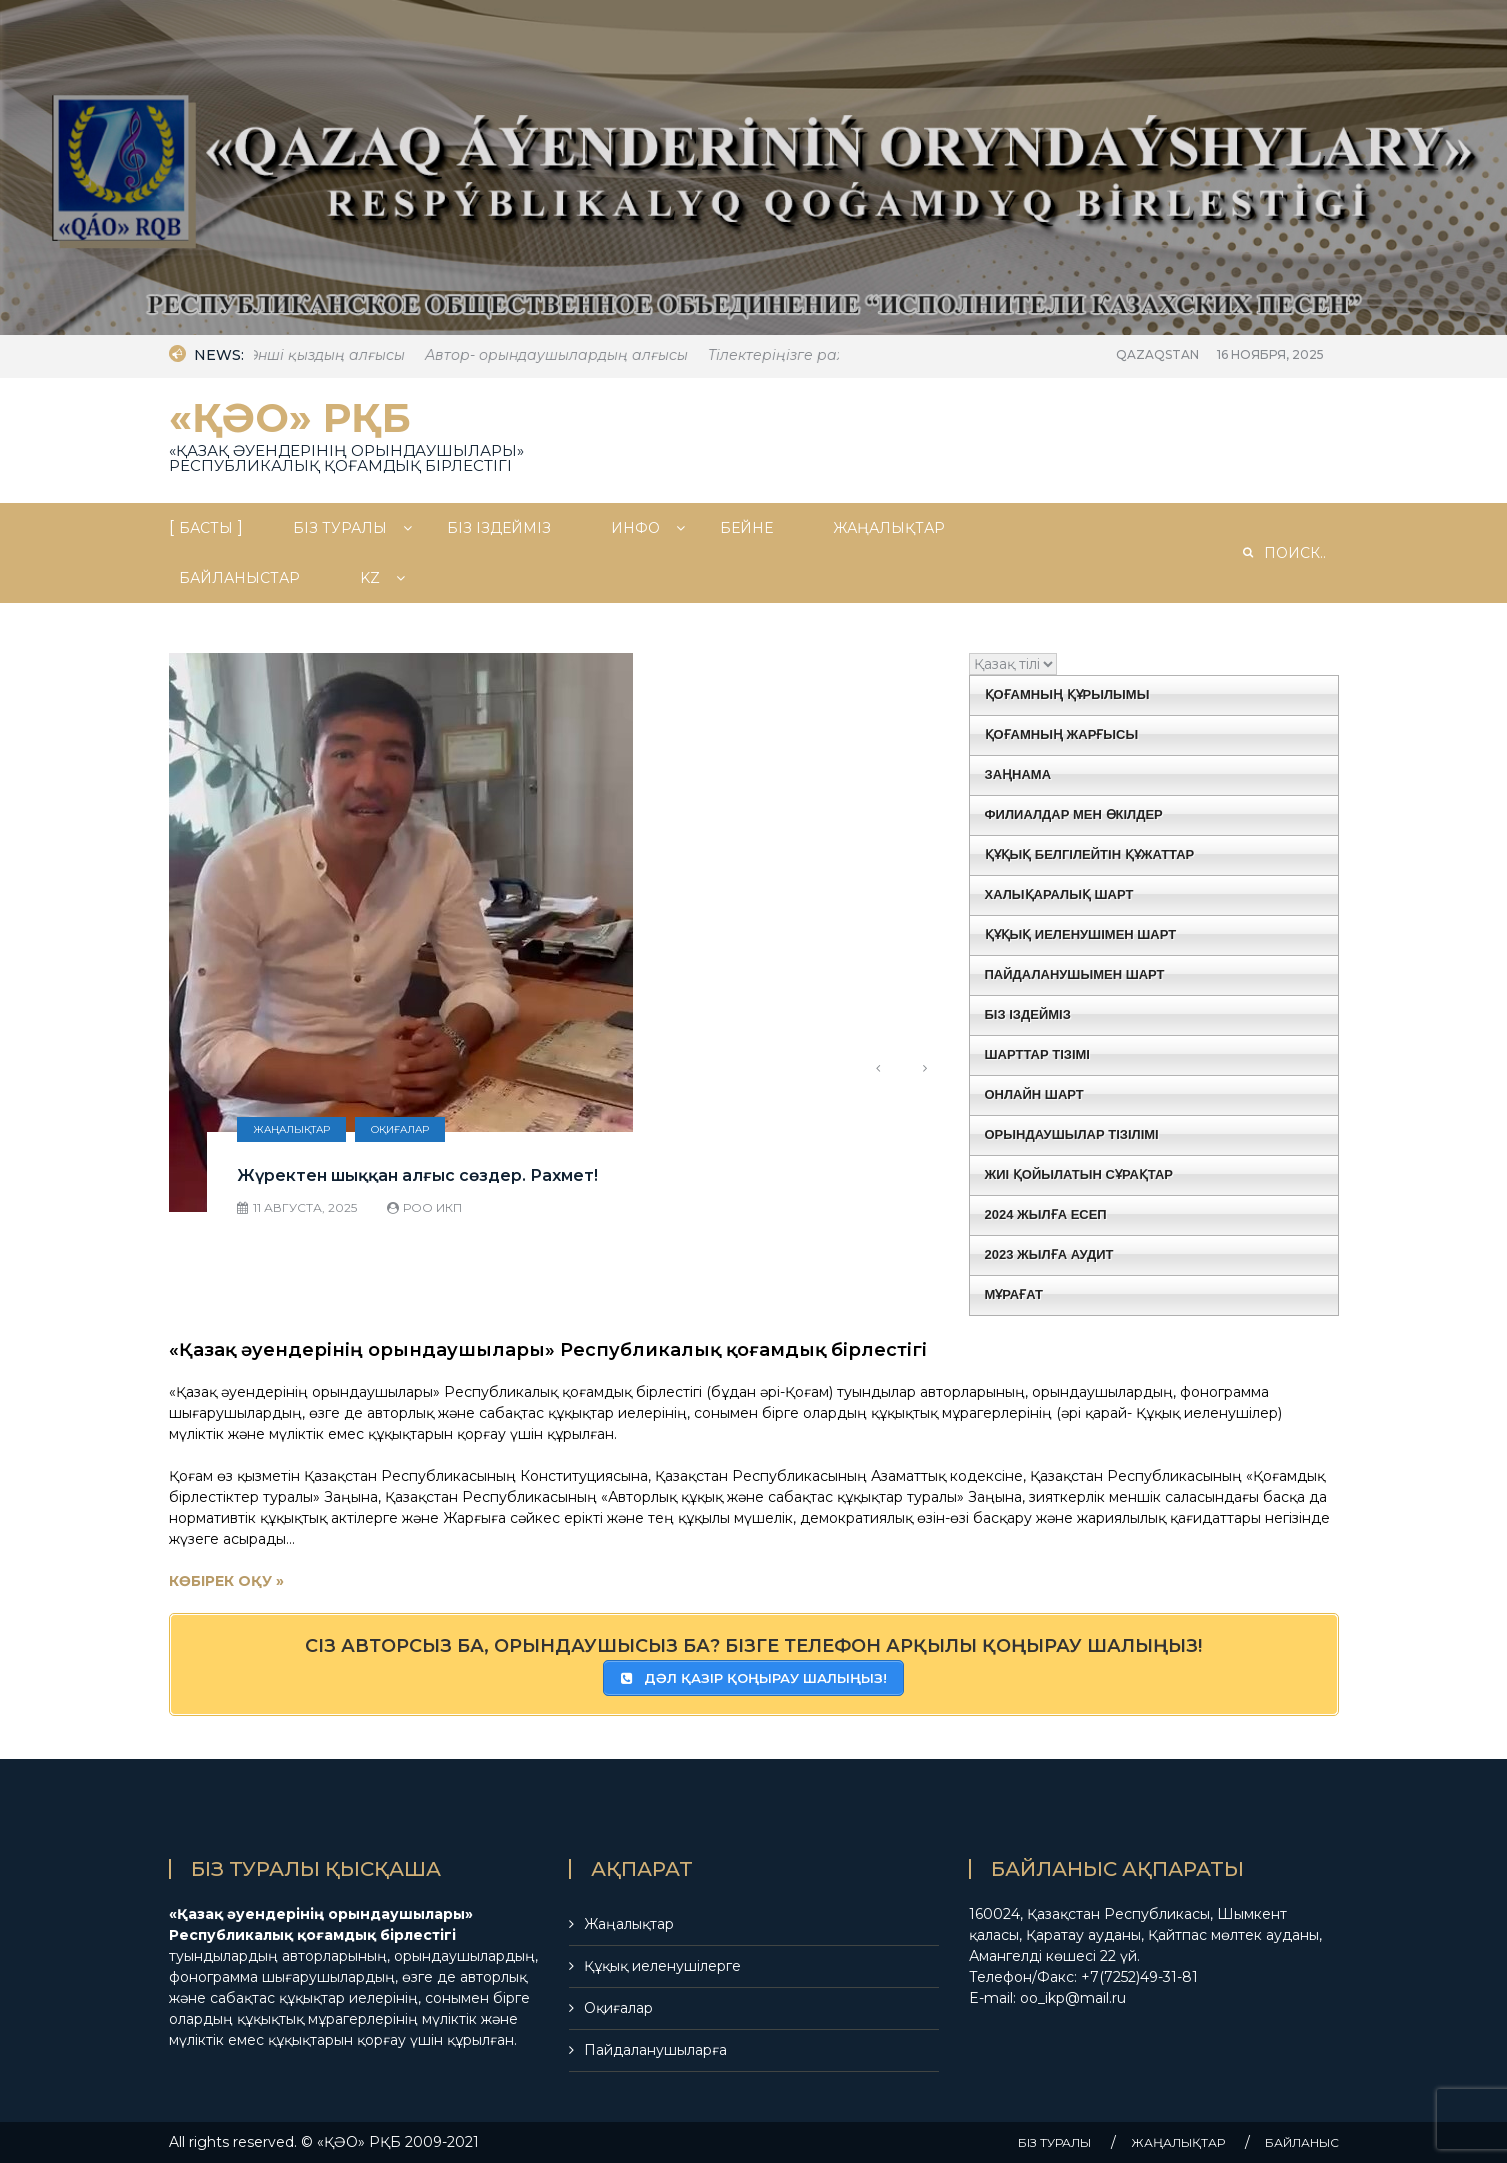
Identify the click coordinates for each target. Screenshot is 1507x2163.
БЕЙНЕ (746, 528)
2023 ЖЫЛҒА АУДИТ (1049, 1254)
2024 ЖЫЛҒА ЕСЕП (1046, 1214)
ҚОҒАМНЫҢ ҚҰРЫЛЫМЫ (1067, 694)
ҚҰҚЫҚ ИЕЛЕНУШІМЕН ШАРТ (1081, 934)
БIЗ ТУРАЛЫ (340, 528)
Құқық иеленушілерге (662, 1966)
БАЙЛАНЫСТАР (239, 578)
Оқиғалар (400, 1129)
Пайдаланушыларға (655, 2050)
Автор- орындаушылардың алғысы (569, 355)
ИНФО (635, 528)
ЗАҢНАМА (1018, 774)
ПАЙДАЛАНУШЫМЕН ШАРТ (1075, 974)
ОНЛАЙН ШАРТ (1034, 1094)
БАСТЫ (206, 528)
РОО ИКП (432, 1207)
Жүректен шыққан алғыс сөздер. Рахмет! (417, 1175)
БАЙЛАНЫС (1302, 2142)
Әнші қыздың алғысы (339, 355)
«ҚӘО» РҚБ (290, 417)
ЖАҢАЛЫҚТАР (889, 528)
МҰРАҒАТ (1014, 1294)
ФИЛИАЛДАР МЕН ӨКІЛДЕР (1074, 814)
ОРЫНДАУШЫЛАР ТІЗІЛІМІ (1072, 1134)
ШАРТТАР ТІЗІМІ (1037, 1054)
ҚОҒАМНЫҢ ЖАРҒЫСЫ (1062, 734)
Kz (370, 578)
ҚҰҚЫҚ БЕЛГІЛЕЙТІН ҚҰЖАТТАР (1090, 854)
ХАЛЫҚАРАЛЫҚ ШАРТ (1059, 894)
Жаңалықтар (291, 1129)
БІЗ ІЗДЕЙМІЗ (499, 528)
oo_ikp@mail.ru (1073, 1998)
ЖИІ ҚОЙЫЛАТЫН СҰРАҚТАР (1079, 1174)
